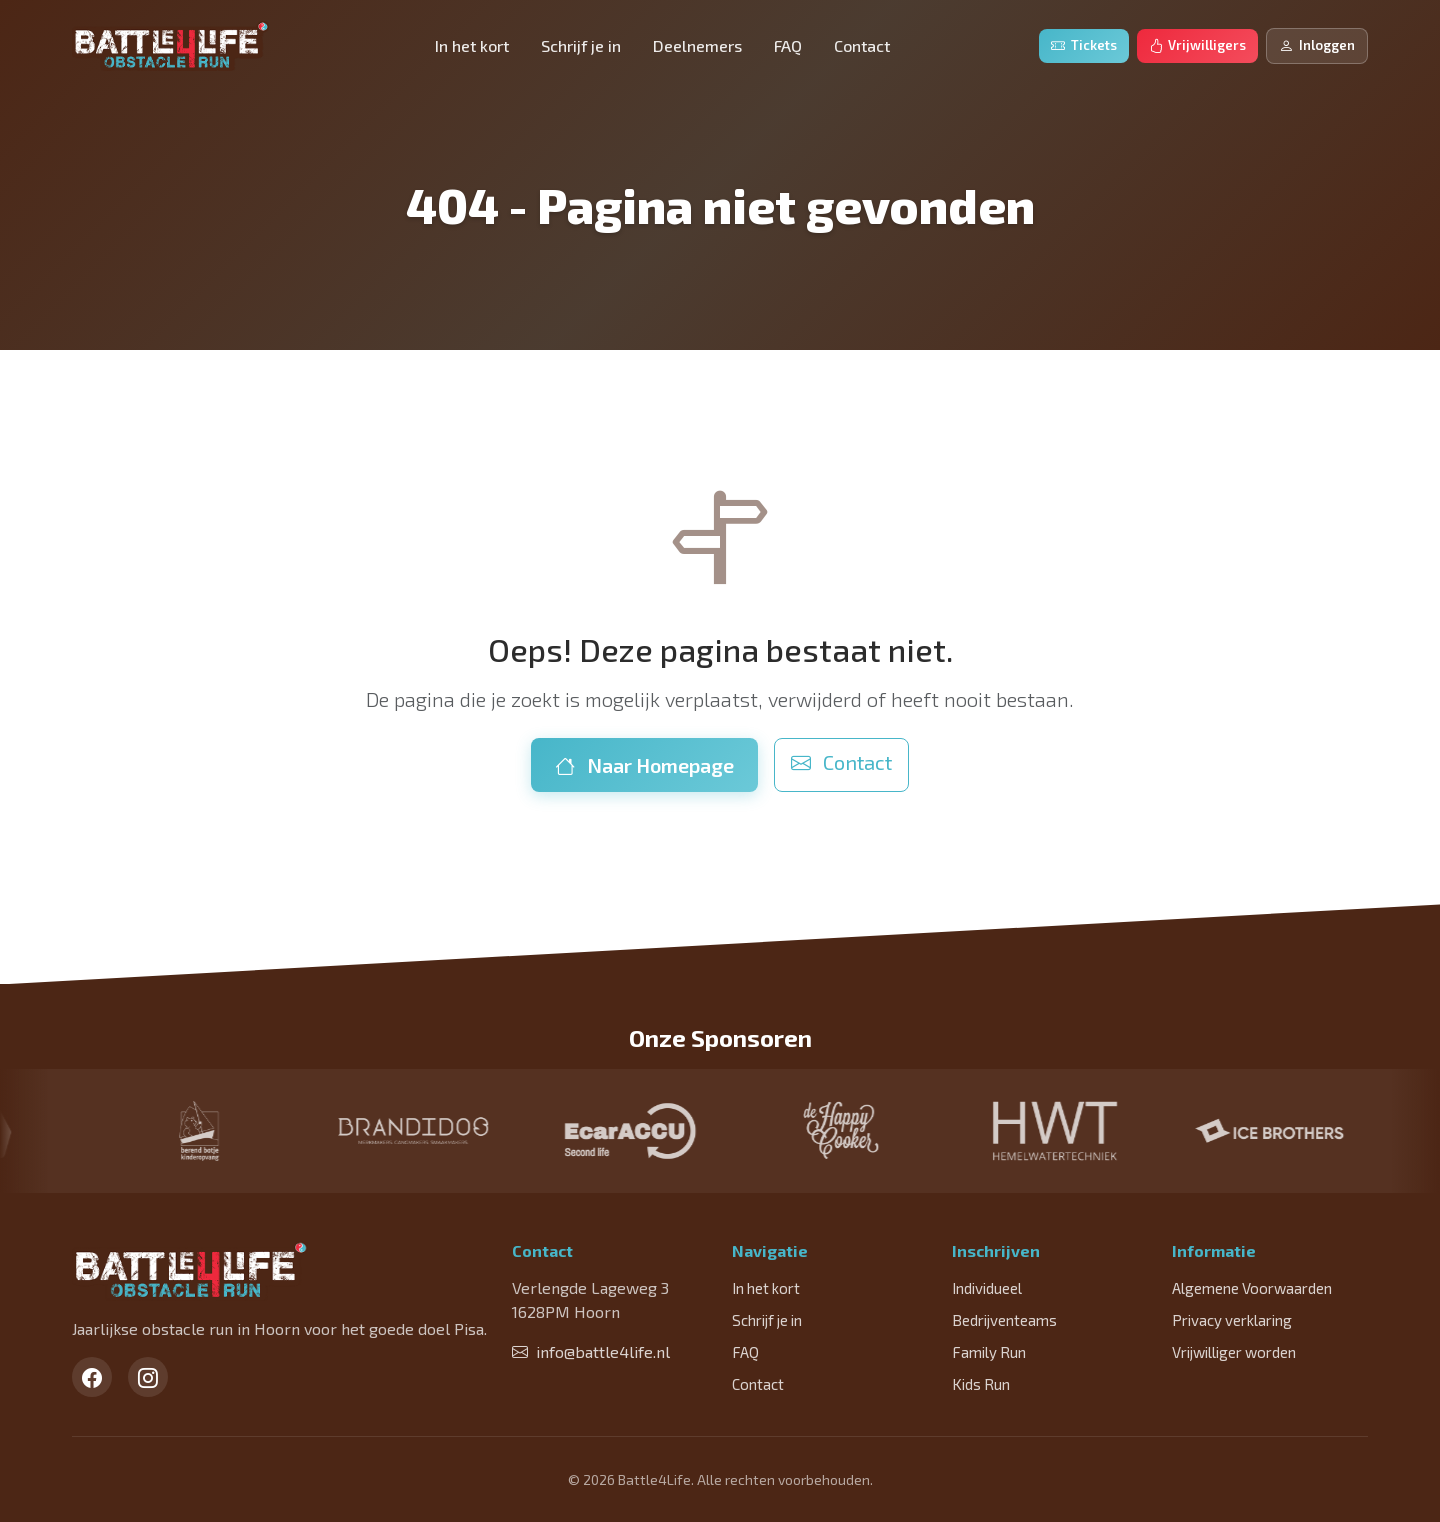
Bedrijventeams (1004, 1320)
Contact (862, 45)
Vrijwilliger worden (1234, 1352)
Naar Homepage (644, 765)
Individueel (987, 1288)
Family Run (989, 1352)
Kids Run (981, 1384)
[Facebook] (92, 1377)
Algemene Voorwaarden (1252, 1288)
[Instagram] (148, 1377)
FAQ (788, 45)
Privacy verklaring (1232, 1320)
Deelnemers (697, 45)
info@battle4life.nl (591, 1351)
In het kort (472, 45)
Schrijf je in (581, 45)
